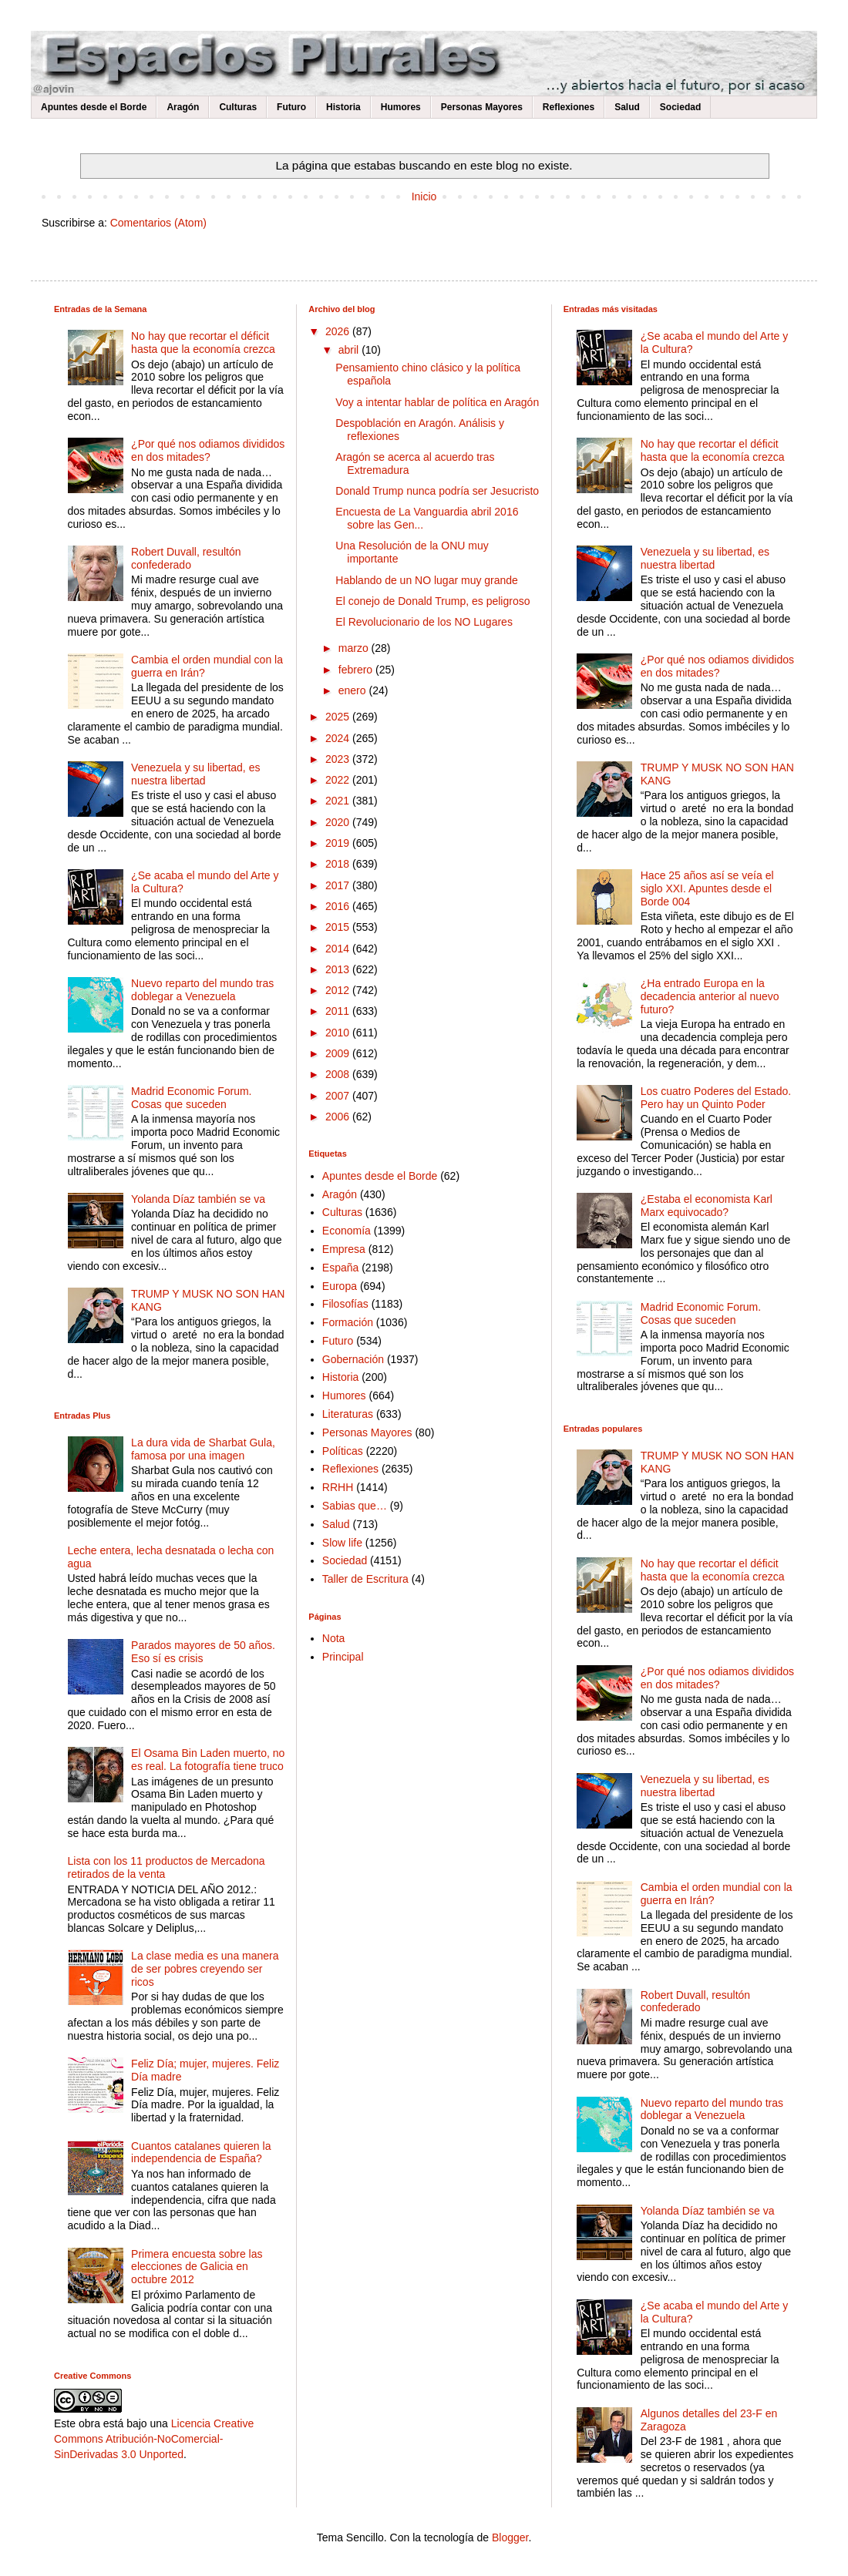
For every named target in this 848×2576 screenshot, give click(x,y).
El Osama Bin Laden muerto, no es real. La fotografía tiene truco (207, 1759)
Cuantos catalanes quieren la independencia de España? (201, 2152)
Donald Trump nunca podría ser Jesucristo (437, 491)
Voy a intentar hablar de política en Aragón (437, 402)
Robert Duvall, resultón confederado (186, 558)
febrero (356, 669)
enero (353, 690)
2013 (338, 969)
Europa (339, 1286)
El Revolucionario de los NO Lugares (424, 622)
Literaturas (347, 1414)
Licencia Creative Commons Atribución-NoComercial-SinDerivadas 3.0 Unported (154, 2438)
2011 (338, 1011)
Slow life (342, 1543)
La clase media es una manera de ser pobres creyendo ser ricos (204, 1969)
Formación (347, 1322)
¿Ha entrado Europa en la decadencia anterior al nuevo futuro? (710, 996)
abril (350, 350)
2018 (338, 864)
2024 (338, 738)
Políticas (342, 1451)
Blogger (510, 2537)
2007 (338, 1096)
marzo (355, 648)
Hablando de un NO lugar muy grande (426, 580)
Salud (627, 107)
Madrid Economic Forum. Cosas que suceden (191, 1097)
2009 (338, 1053)
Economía (346, 1230)
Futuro (291, 107)
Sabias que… (354, 1506)
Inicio (424, 196)
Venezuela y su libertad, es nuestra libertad (195, 774)
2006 (338, 1116)
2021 (338, 800)
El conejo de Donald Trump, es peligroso (432, 601)
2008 (338, 1074)
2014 (338, 948)
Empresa (343, 1249)
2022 (338, 780)
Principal (343, 1657)
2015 (338, 927)
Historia (343, 107)
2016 (338, 906)
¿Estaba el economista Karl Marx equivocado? (706, 1205)
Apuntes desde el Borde (93, 107)
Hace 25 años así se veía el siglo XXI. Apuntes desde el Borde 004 (707, 888)
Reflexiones (568, 107)
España (340, 1267)
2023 (338, 759)
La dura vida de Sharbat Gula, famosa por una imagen (203, 1449)
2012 (338, 990)
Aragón (183, 107)
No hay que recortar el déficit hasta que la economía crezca (203, 342)
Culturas (238, 107)
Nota (333, 1638)
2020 (338, 822)
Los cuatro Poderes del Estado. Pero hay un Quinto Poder (716, 1097)
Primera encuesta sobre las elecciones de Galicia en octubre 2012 (196, 2267)
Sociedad (680, 107)
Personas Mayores (482, 107)
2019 (338, 843)
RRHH (337, 1487)
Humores (401, 107)
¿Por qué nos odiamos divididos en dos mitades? (207, 450)
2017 (338, 885)
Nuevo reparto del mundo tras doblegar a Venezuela (202, 990)
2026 (338, 331)
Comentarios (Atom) (158, 223)
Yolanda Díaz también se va (198, 1199)
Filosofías (345, 1304)
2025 (338, 716)
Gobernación (353, 1359)
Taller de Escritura (365, 1579)
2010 (338, 1032)
